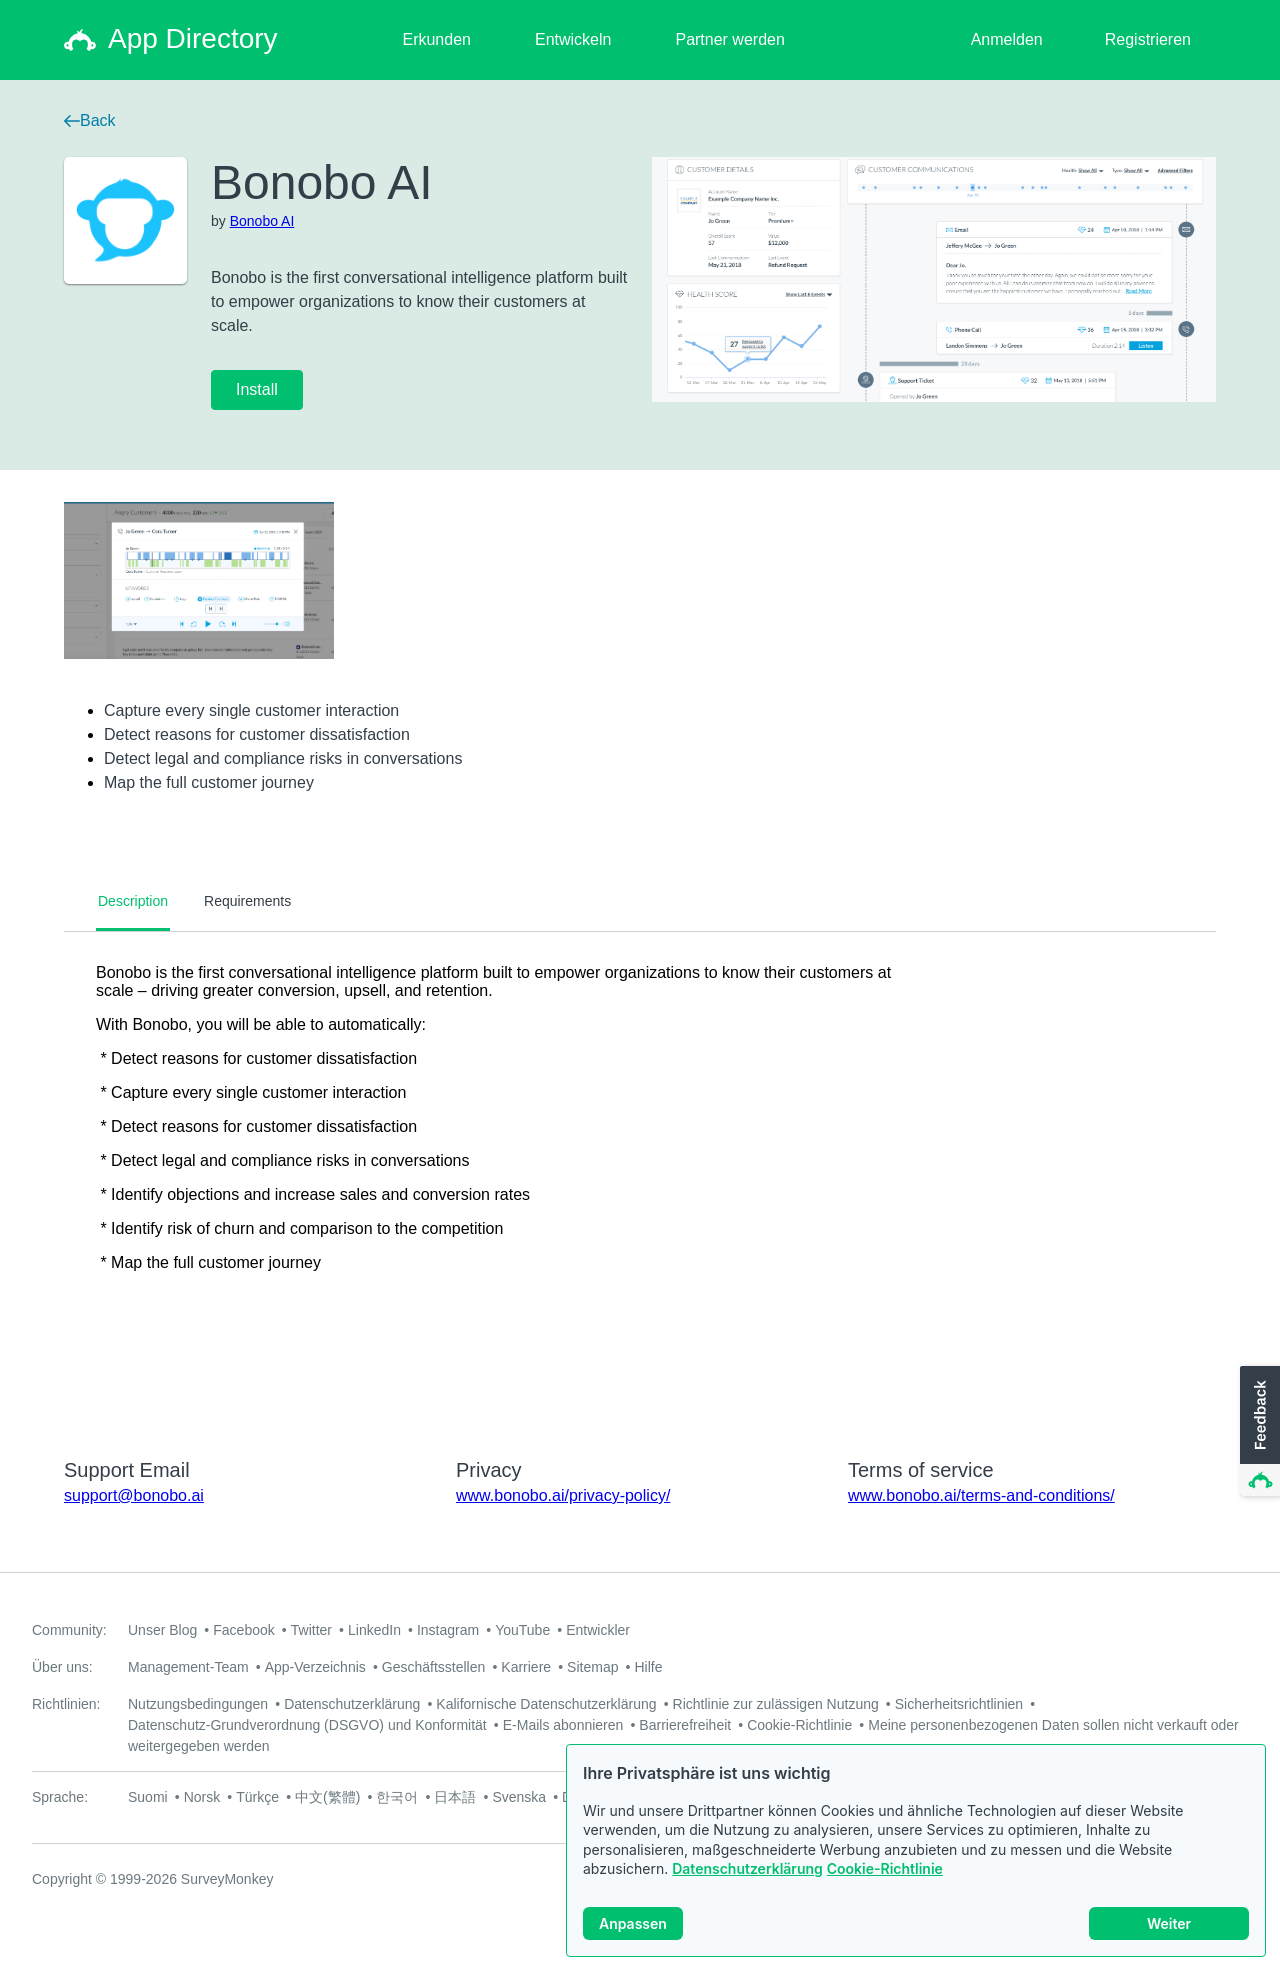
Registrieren (1148, 39)
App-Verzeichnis (315, 1667)
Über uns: (62, 1667)
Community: (69, 1630)
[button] (1258, 1432)
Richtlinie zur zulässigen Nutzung (776, 1704)
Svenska (519, 1797)
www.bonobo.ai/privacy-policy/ (563, 1495)
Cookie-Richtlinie (885, 1868)
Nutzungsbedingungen (198, 1704)
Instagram (448, 1630)
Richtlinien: (66, 1704)
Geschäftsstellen (434, 1667)
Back (90, 120)
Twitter (311, 1630)
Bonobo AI (262, 221)
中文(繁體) (327, 1797)
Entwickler (598, 1630)
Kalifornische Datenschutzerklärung (546, 1704)
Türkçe (257, 1797)
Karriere (526, 1667)
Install (257, 389)
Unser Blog (162, 1630)
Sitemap (592, 1667)
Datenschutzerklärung (747, 1868)
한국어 (397, 1797)
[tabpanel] (640, 1182)
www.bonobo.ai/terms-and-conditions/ (981, 1495)
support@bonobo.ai (134, 1495)
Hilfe (648, 1667)
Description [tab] (133, 901)
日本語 (455, 1797)
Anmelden (1007, 39)
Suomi (148, 1797)
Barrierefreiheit (685, 1725)
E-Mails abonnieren (563, 1725)
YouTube (522, 1630)
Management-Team (188, 1667)
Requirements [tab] (247, 901)
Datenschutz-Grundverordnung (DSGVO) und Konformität (307, 1725)
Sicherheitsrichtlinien (959, 1704)
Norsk (202, 1797)
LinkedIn (374, 1630)
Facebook (243, 1630)
